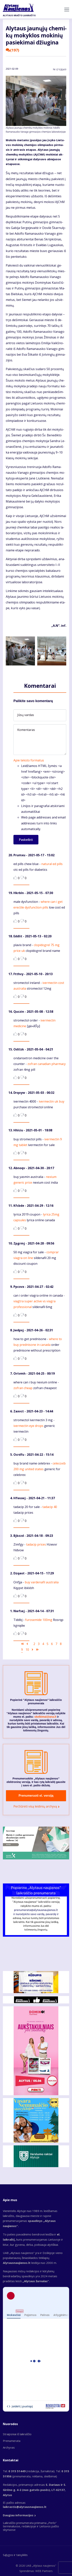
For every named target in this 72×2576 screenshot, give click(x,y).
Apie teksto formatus (28, 760)
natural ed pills (52, 864)
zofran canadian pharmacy (46, 1064)
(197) (12, 50)
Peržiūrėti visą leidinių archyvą (35, 1806)
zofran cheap (22, 1388)
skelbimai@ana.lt (45, 1716)
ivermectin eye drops (28, 1426)
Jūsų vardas (25, 715)
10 (27, 1649)
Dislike (22, 877)
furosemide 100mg (38, 1620)
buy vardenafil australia (42, 1582)
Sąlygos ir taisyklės (15, 2555)
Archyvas (9, 2447)
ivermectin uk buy (51, 1101)
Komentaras (26, 730)
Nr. (59, 69)
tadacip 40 (49, 1507)
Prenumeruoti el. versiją (36, 1795)
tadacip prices (36, 1544)
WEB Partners (44, 2571)
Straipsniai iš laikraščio (17, 2434)
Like (15, 877)
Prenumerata (11, 2441)
